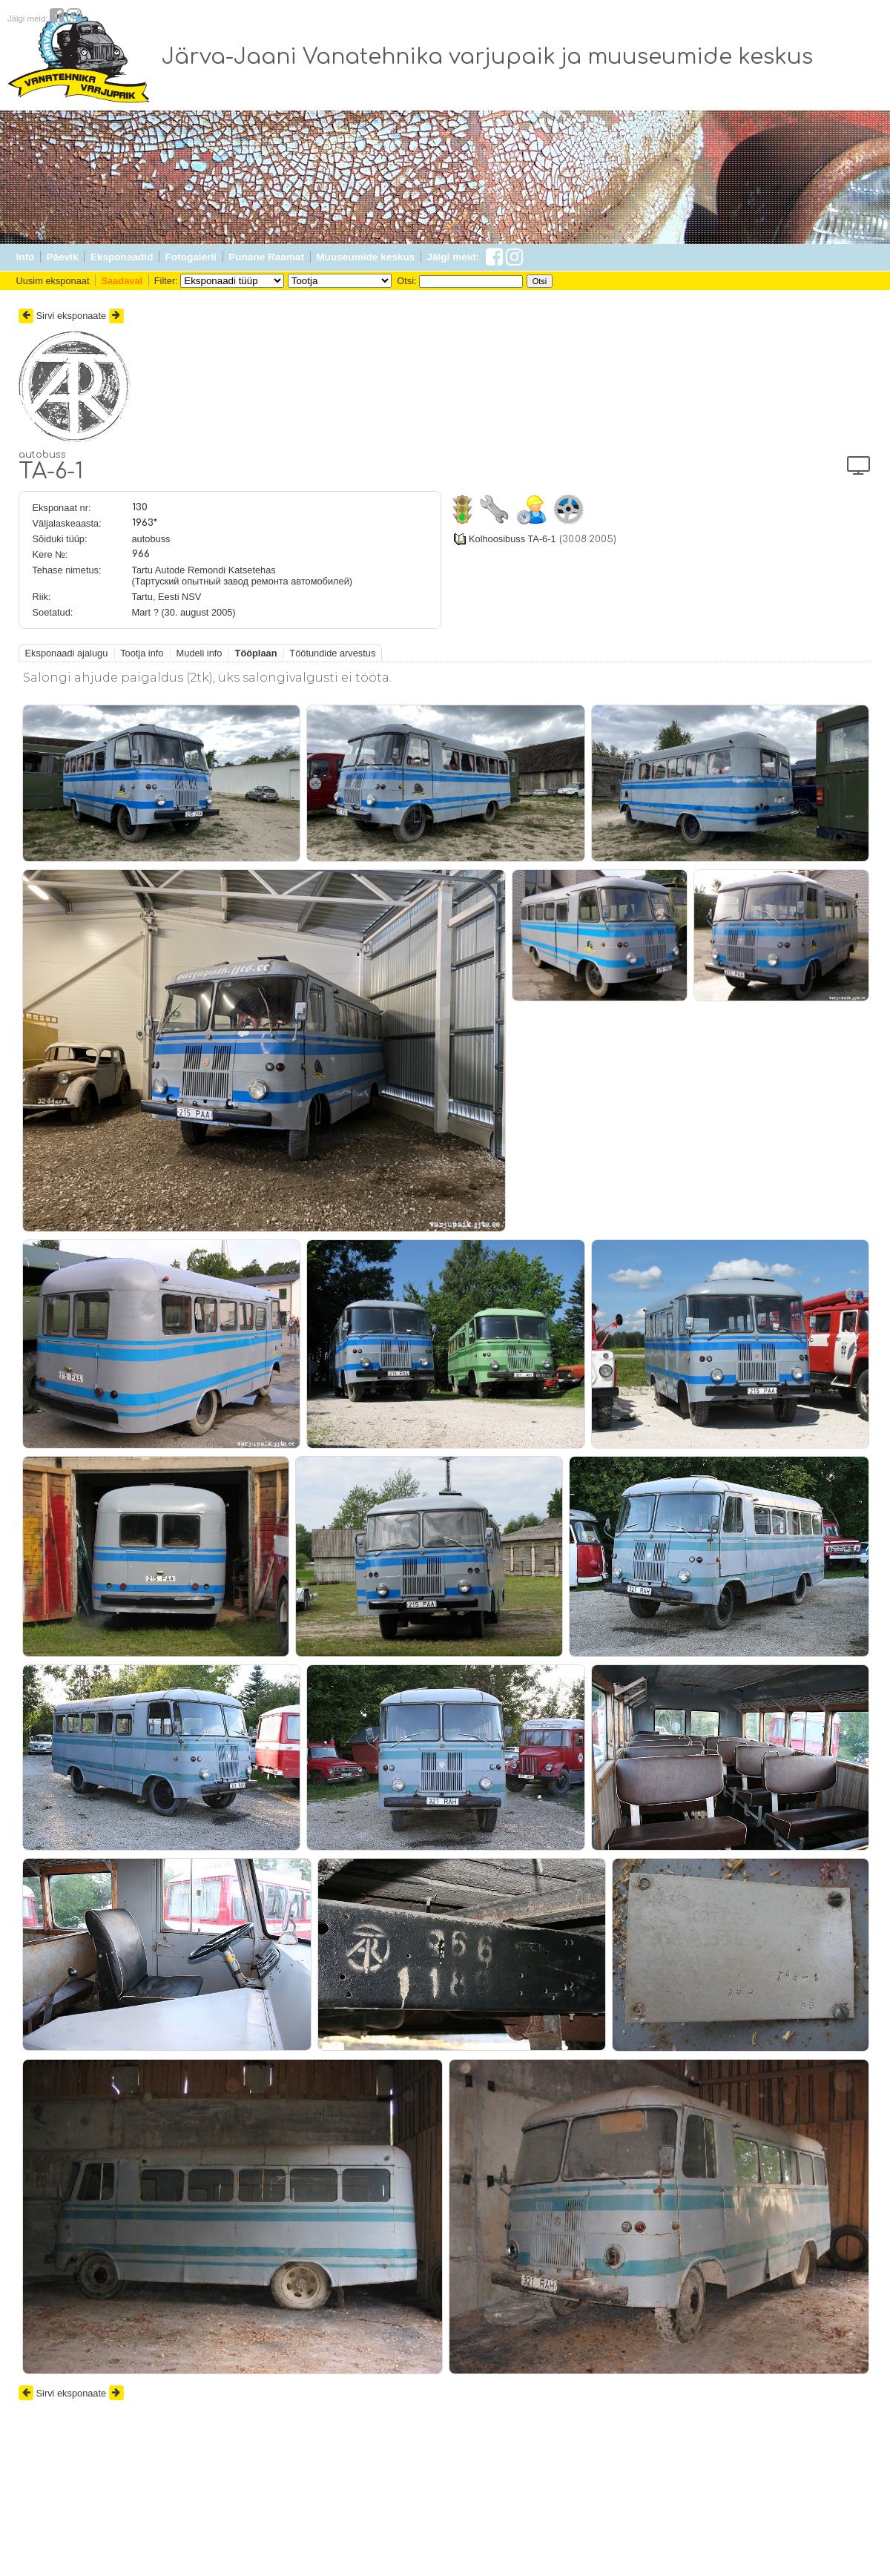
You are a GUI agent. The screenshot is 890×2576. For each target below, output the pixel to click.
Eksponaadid (122, 257)
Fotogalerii (191, 257)
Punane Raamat (266, 257)
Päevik (63, 257)
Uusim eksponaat (53, 280)
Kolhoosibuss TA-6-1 (512, 538)
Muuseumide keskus (365, 257)
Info (25, 257)
